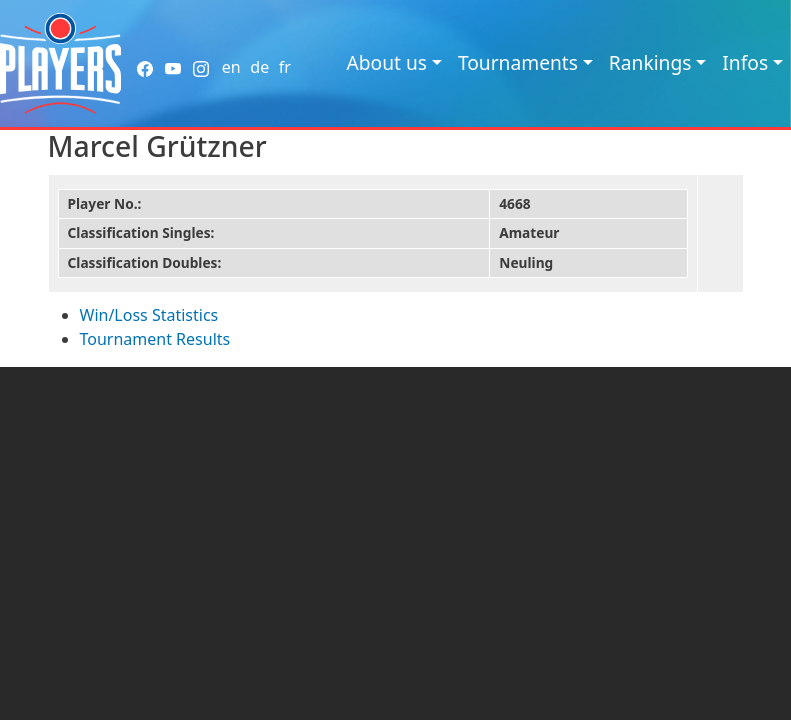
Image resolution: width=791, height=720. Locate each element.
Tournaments (518, 62)
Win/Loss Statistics (149, 315)
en (231, 67)
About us (386, 62)
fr (285, 67)
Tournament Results (155, 339)
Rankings (650, 62)
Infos (745, 62)
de (259, 67)
